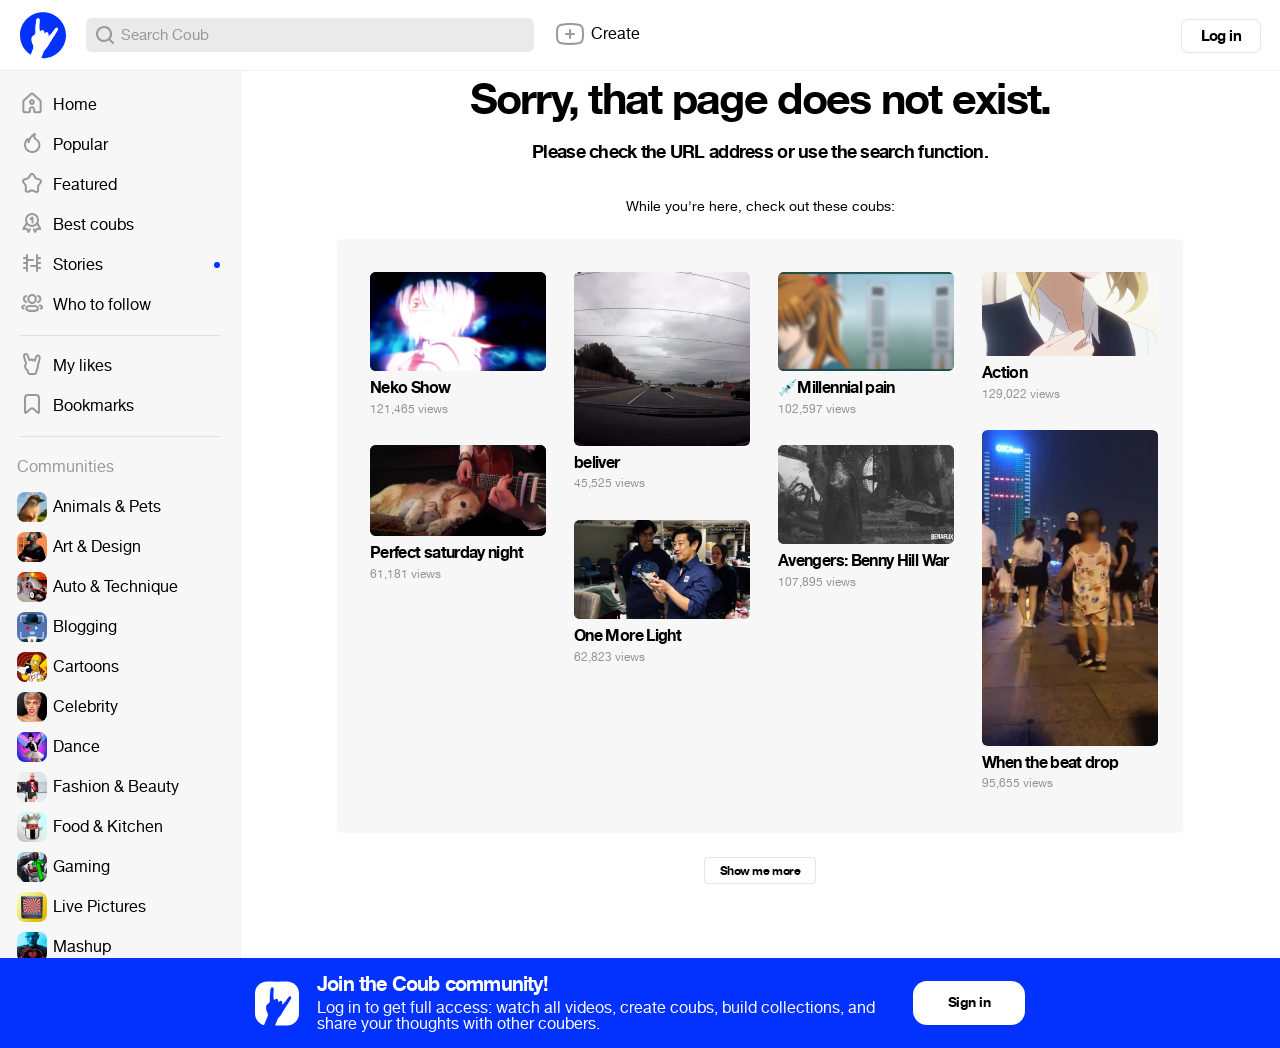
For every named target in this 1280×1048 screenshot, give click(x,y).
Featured (68, 185)
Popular (64, 145)
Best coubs (77, 225)
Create (597, 34)
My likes (66, 366)
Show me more (760, 871)
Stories (120, 265)
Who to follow (85, 305)
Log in (1221, 36)
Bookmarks (77, 406)
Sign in (969, 1002)
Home (58, 105)
